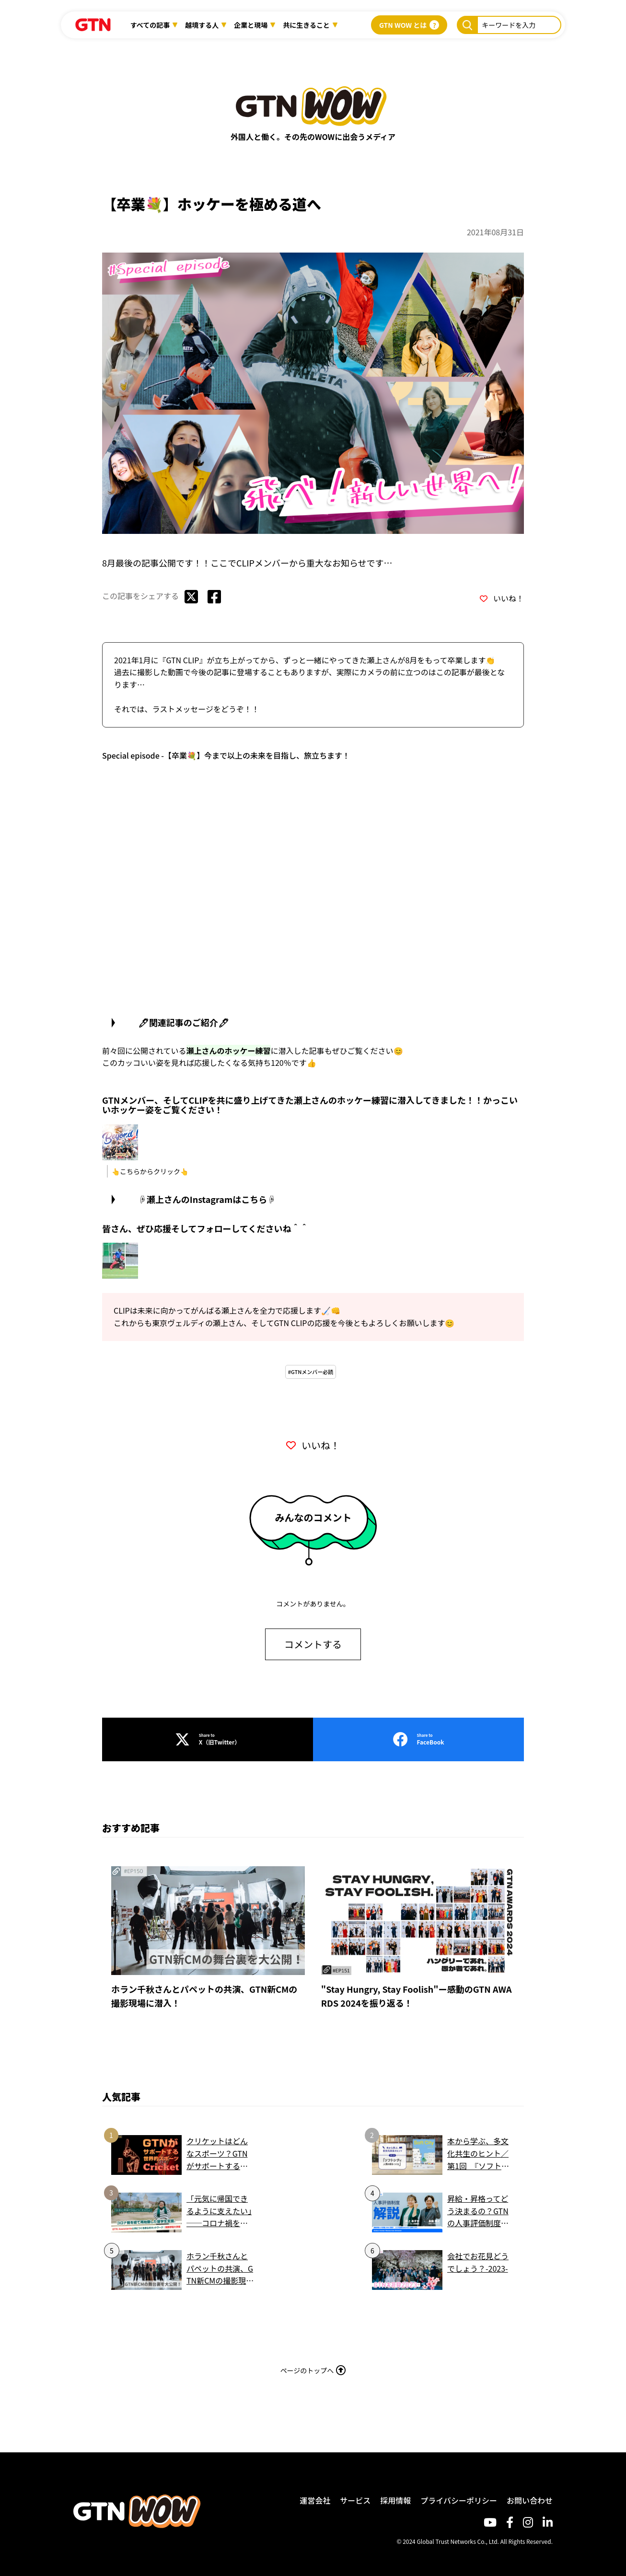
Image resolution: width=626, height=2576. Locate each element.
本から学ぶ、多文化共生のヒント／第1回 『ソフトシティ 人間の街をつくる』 (478, 2152)
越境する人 (202, 25)
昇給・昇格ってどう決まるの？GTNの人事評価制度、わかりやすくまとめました (478, 2209)
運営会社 (315, 2498)
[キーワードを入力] (467, 25)
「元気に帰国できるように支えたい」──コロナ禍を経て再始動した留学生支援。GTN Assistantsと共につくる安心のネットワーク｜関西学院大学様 (219, 2209)
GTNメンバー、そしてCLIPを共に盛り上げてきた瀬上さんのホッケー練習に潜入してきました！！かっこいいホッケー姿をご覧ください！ (310, 1103)
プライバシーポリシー (458, 2498)
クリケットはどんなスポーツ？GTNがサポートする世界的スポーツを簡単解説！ (217, 2152)
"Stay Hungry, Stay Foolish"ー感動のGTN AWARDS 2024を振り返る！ (416, 1994)
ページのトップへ (313, 2368)
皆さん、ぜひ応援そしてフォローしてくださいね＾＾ (205, 1226)
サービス (355, 2498)
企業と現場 (250, 25)
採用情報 (395, 2498)
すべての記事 (150, 25)
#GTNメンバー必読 (310, 1370)
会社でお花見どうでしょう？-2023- (478, 2260)
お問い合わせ (530, 2498)
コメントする (313, 1642)
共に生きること (306, 25)
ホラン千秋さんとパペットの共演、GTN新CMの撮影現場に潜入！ (204, 1994)
